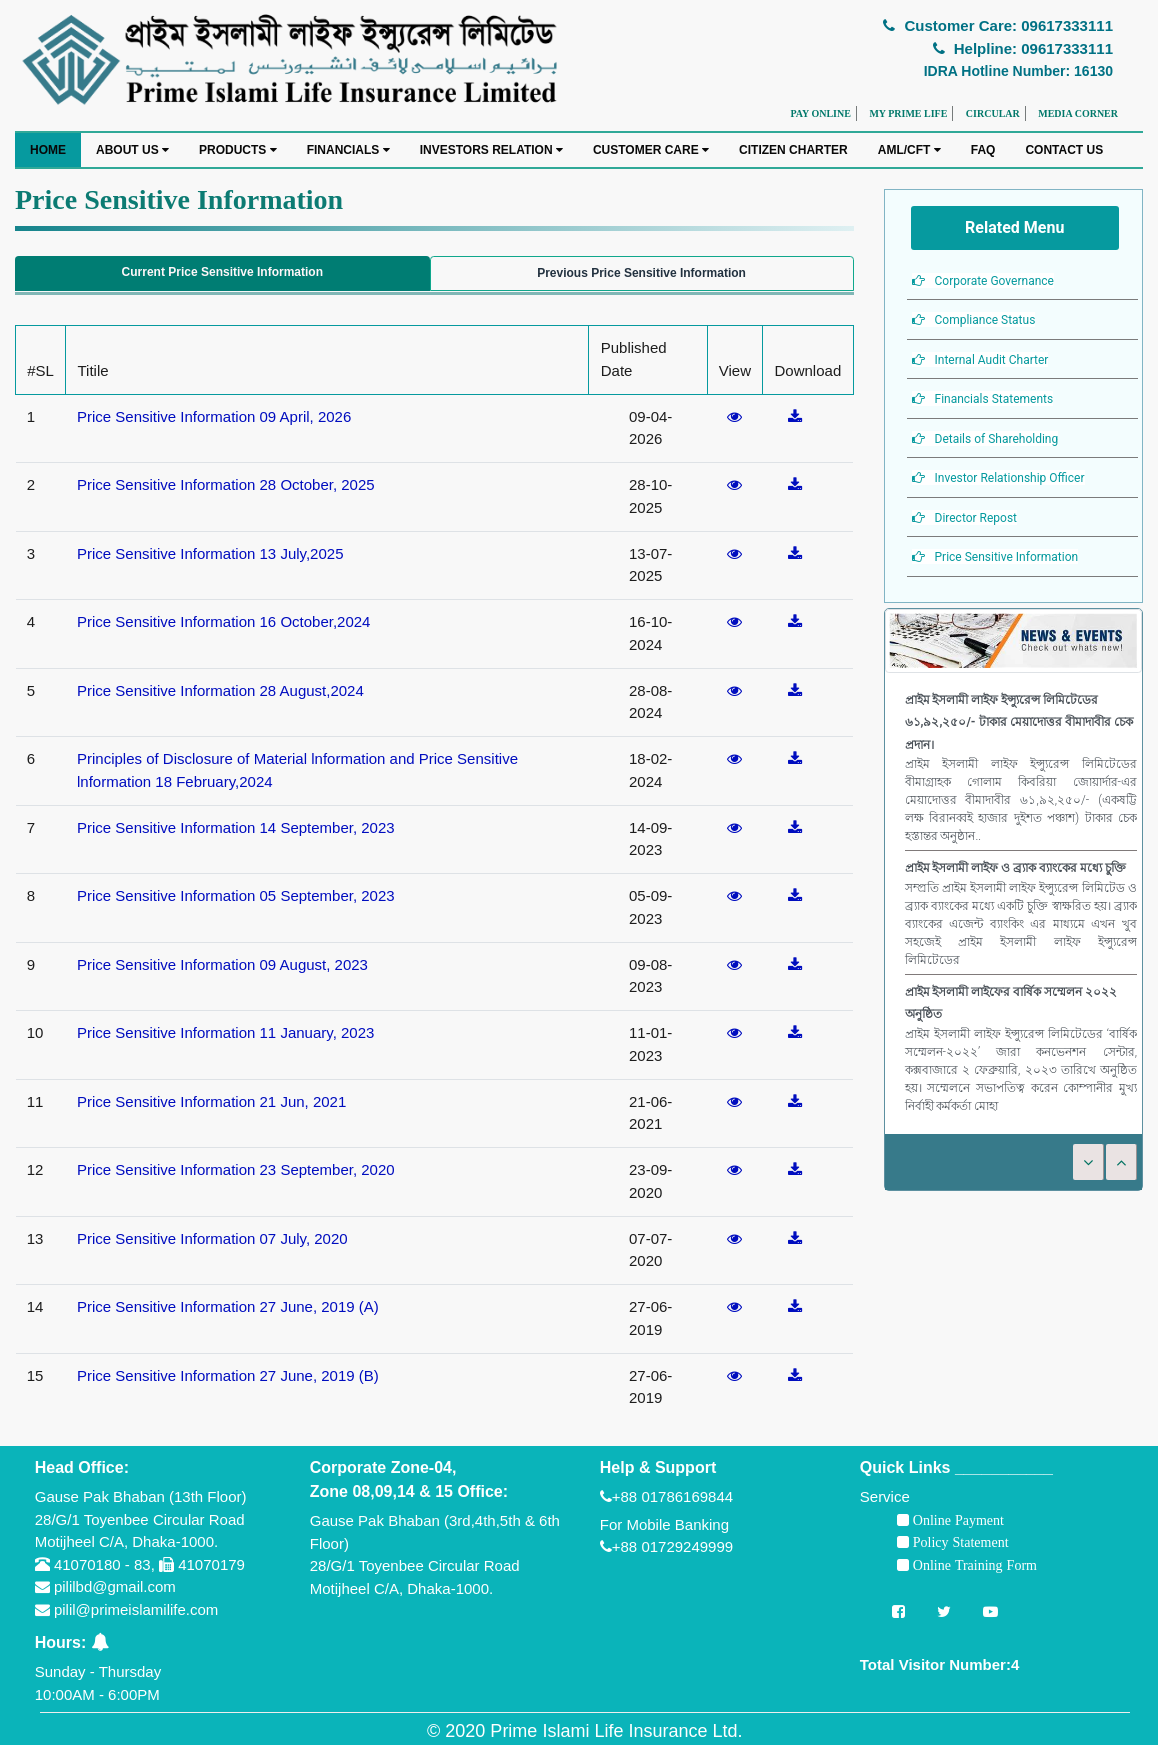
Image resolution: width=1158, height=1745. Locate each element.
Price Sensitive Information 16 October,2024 (224, 621)
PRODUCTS (238, 150)
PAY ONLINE (820, 113)
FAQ (983, 150)
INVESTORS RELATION (491, 150)
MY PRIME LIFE (908, 113)
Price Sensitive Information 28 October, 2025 (226, 484)
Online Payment (956, 1520)
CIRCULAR (993, 113)
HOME (48, 150)
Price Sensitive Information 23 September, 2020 (236, 1169)
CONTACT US (1064, 150)
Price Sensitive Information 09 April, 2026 (214, 416)
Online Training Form (973, 1565)
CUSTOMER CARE (651, 150)
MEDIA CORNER (1078, 113)
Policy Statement (959, 1542)
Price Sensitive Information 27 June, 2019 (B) (228, 1375)
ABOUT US (132, 150)
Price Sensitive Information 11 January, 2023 (225, 1032)
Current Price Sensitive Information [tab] (222, 272)
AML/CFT (909, 150)
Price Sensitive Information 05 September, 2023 (236, 895)
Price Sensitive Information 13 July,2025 (210, 553)
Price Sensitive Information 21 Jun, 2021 (211, 1101)
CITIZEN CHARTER (793, 150)
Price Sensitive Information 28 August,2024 (220, 690)
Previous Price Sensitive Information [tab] (641, 273)
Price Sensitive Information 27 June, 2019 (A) (228, 1306)
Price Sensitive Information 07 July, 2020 (212, 1238)
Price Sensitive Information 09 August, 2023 (222, 964)
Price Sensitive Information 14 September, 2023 (236, 827)
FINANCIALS (348, 150)
